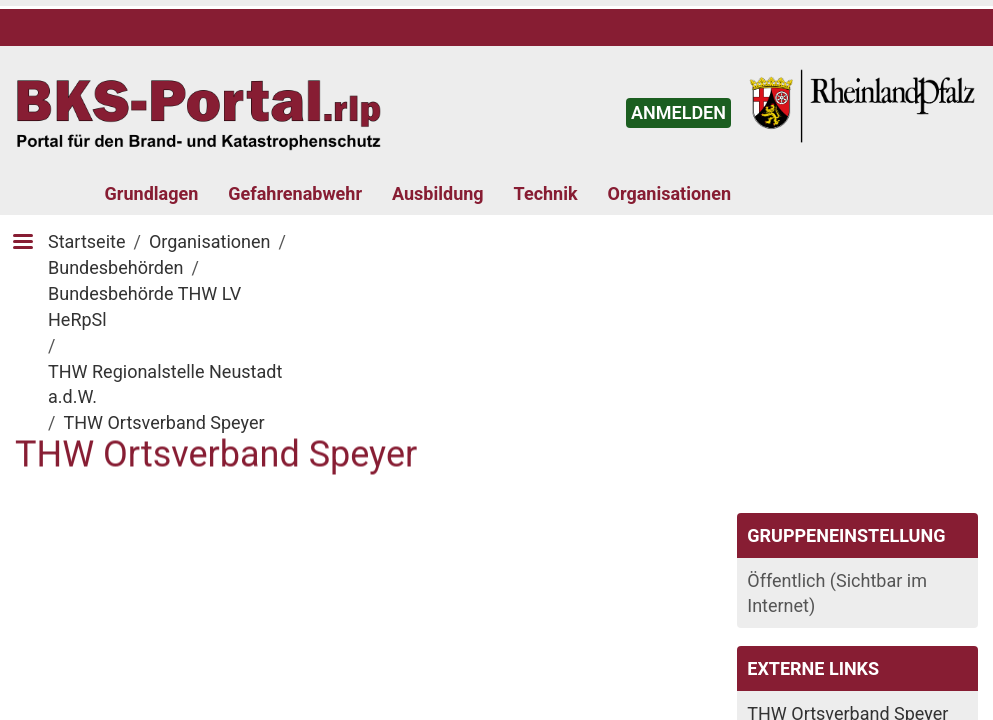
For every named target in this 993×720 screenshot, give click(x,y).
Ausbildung (438, 193)
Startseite (86, 241)
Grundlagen (152, 193)
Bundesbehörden (115, 267)
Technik (546, 193)
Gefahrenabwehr (295, 193)
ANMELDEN (678, 112)
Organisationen (669, 193)
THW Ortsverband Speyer (163, 422)
